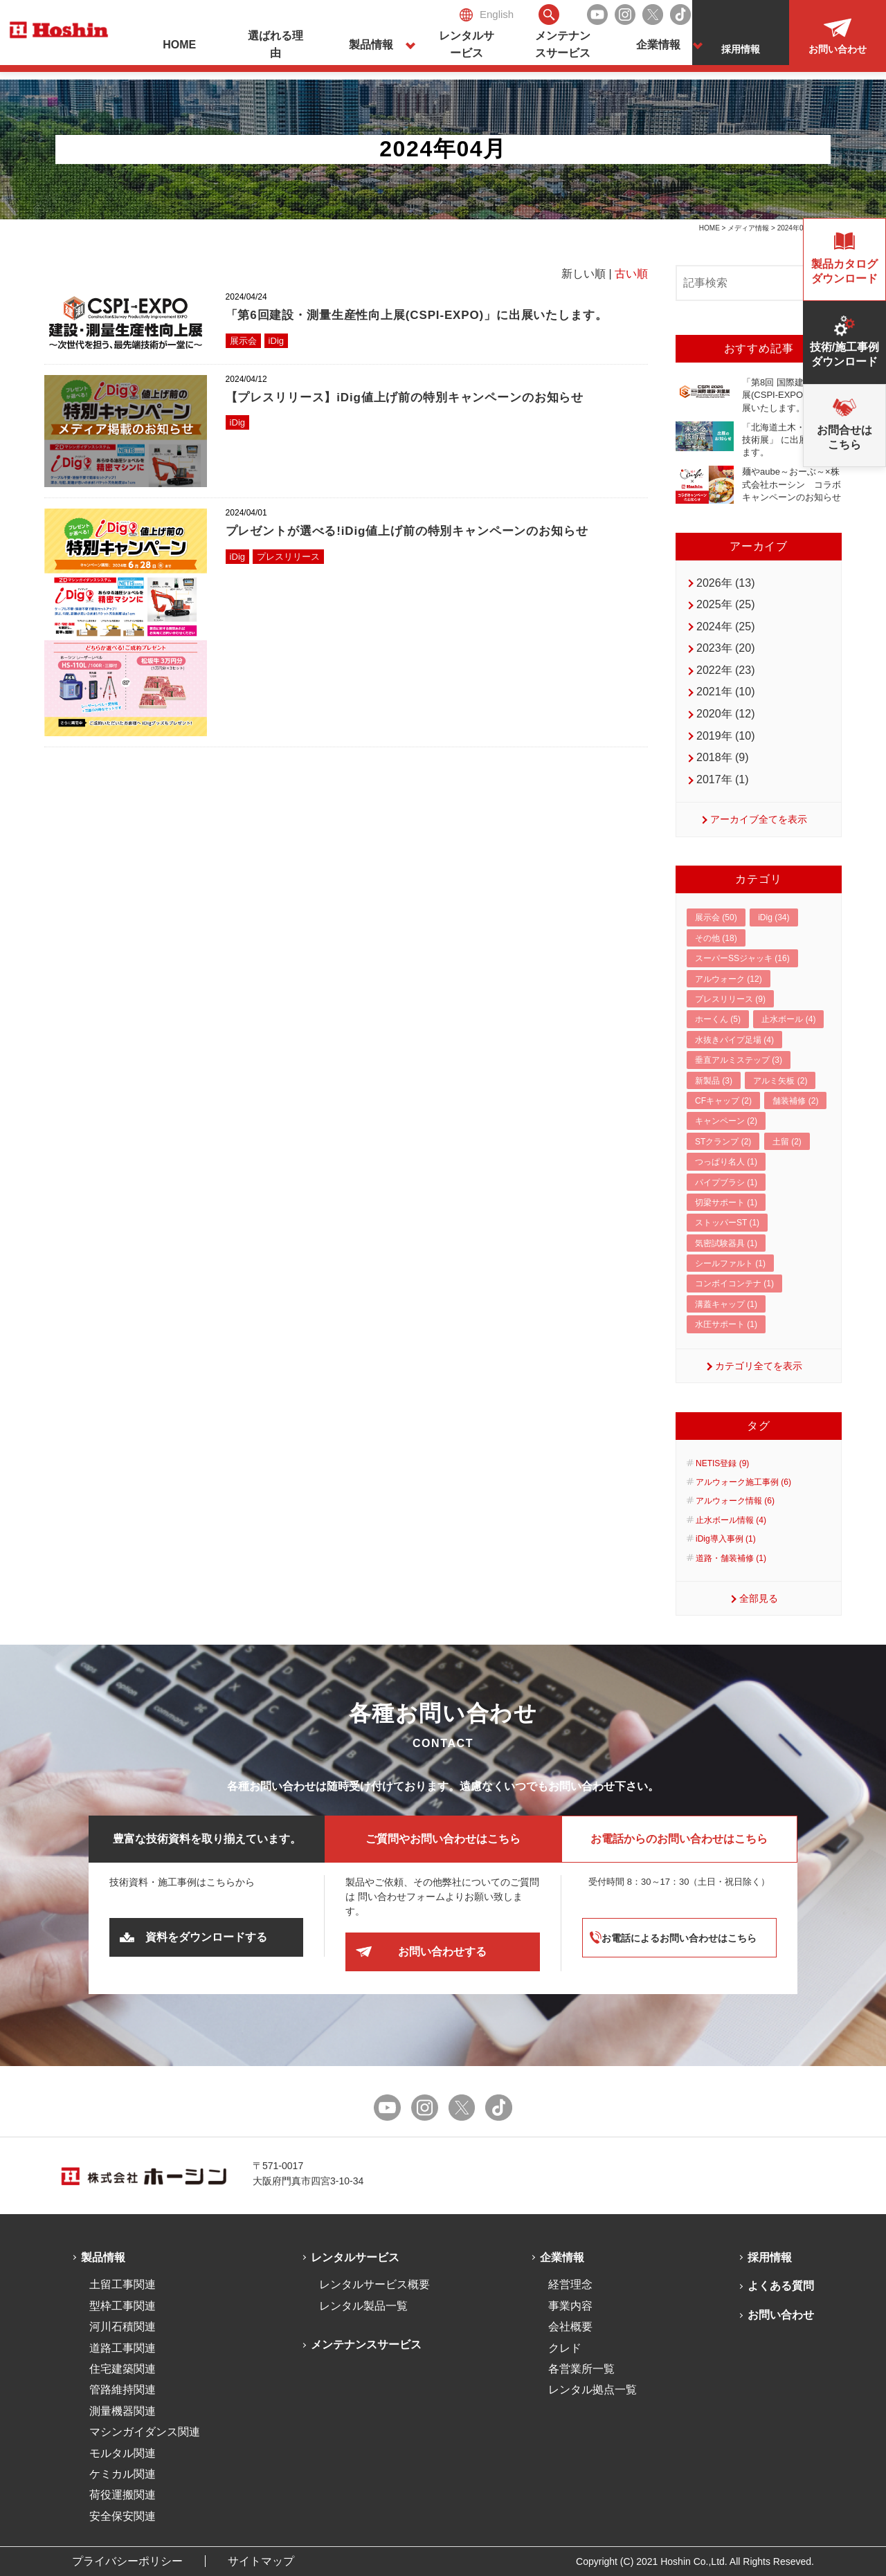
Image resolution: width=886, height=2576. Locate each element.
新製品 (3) (713, 1081)
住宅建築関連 (122, 2369)
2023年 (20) (725, 648)
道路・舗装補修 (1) (731, 1558)
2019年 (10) (725, 736)
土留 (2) (787, 1142)
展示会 (243, 341)
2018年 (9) (722, 757)
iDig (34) (773, 917)
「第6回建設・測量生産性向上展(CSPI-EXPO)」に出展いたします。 (417, 315)
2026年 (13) (725, 583)
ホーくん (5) (718, 1019)
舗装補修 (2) (795, 1101)
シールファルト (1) (730, 1263)
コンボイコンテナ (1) (734, 1283)
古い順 (631, 274)
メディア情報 (748, 228)
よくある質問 (781, 2286)
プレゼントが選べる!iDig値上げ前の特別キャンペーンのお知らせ (407, 531)
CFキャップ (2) (723, 1101)
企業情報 (658, 45)
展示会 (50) (716, 917)
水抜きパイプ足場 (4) (734, 1040)
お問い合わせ (781, 2315)
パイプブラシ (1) (726, 1182)
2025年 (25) (725, 604)
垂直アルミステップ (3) (738, 1060)
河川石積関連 (122, 2326)
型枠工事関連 (122, 2306)
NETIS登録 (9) (722, 1463)
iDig (276, 341)
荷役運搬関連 (122, 2495)
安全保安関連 (122, 2516)
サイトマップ (261, 2561)
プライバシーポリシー (127, 2561)
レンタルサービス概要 (374, 2284)
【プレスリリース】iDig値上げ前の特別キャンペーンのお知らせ (405, 397)
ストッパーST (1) (727, 1222)
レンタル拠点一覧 (592, 2389)
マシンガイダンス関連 (144, 2432)
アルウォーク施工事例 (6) (743, 1482)
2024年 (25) (725, 626)
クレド (564, 2348)
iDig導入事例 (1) (726, 1539)
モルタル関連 (122, 2453)
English (487, 14)
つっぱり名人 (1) (726, 1162)
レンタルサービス (466, 45)
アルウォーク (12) (728, 979)
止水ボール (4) (788, 1019)
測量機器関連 (122, 2411)
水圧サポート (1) (726, 1324)
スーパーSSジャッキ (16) (742, 958)
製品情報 (371, 45)
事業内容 (570, 2306)
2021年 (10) (725, 691)
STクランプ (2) (723, 1142)
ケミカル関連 (122, 2474)
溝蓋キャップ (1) (726, 1304)
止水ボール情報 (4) (731, 1520)
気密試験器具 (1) (726, 1243)
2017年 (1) (722, 779)
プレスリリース (288, 556)
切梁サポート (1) (726, 1202)
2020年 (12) (725, 714)
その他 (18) (716, 938)
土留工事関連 (122, 2284)
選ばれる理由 (275, 45)
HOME (179, 45)
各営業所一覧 (581, 2369)
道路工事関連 (122, 2348)
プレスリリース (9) (730, 999)
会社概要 (570, 2326)
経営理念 (570, 2284)
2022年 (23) (725, 670)
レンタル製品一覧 (363, 2306)
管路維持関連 (122, 2389)
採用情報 (770, 2257)
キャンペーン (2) (726, 1121)
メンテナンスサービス (562, 45)
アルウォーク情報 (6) (735, 1501)
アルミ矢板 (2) (780, 1081)
